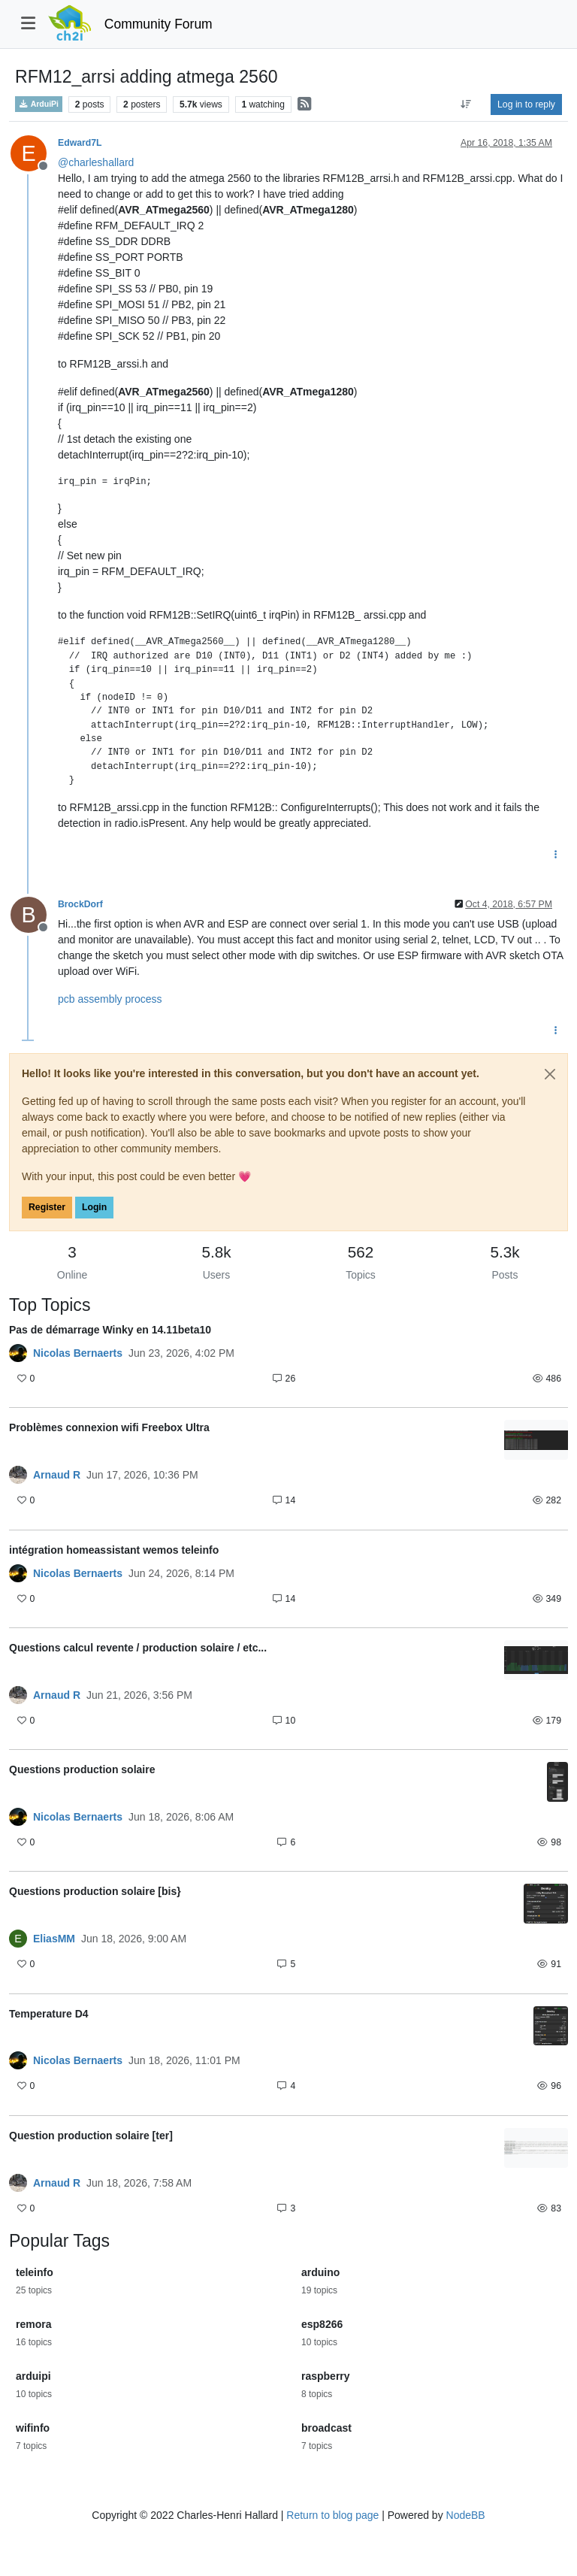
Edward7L (80, 143)
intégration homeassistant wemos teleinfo (114, 1550)
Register (47, 1207)
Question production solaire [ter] (91, 2136)
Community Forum (158, 24)
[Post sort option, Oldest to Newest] (466, 104)
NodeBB (465, 2515)
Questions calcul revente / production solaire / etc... (138, 1648)
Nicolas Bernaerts (77, 1353)
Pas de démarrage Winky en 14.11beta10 (110, 1330)
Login (94, 1207)
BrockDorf (80, 904)
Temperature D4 (49, 2014)
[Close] (550, 1074)
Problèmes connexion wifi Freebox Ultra (109, 1427)
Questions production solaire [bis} (95, 1891)
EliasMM (54, 1938)
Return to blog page (332, 2515)
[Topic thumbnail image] (536, 1440)
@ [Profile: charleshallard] (96, 162)
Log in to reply (526, 104)
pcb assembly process (110, 999)
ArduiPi (39, 104)
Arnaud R (56, 1475)
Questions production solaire (82, 1769)
